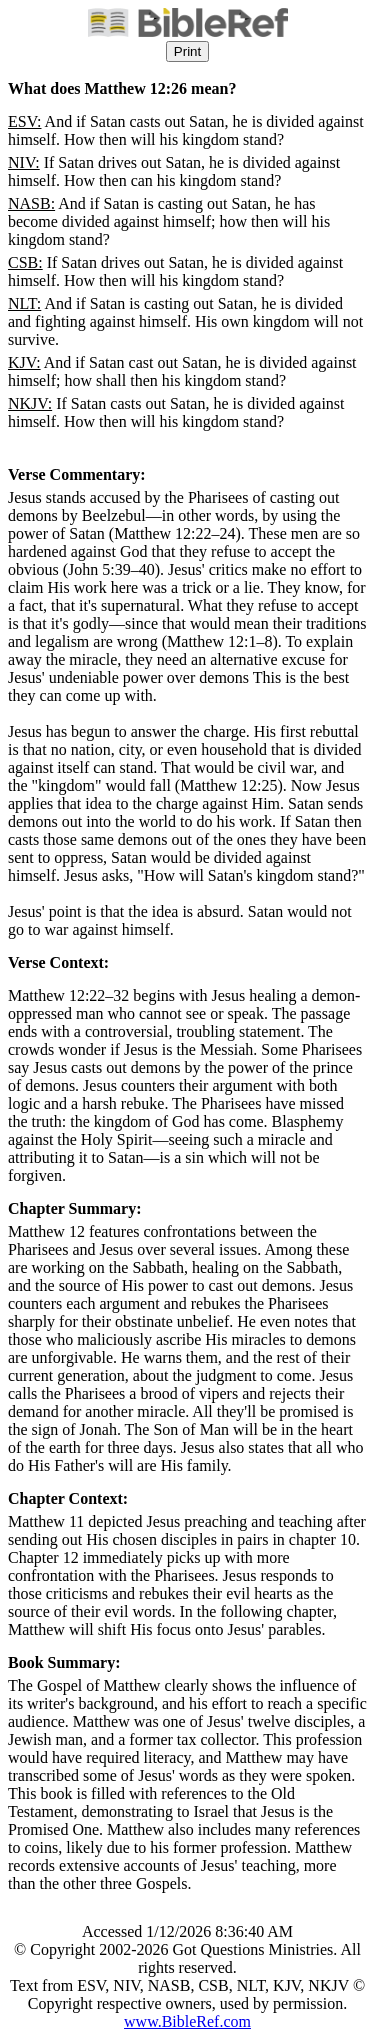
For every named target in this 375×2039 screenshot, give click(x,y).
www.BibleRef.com (187, 2021)
